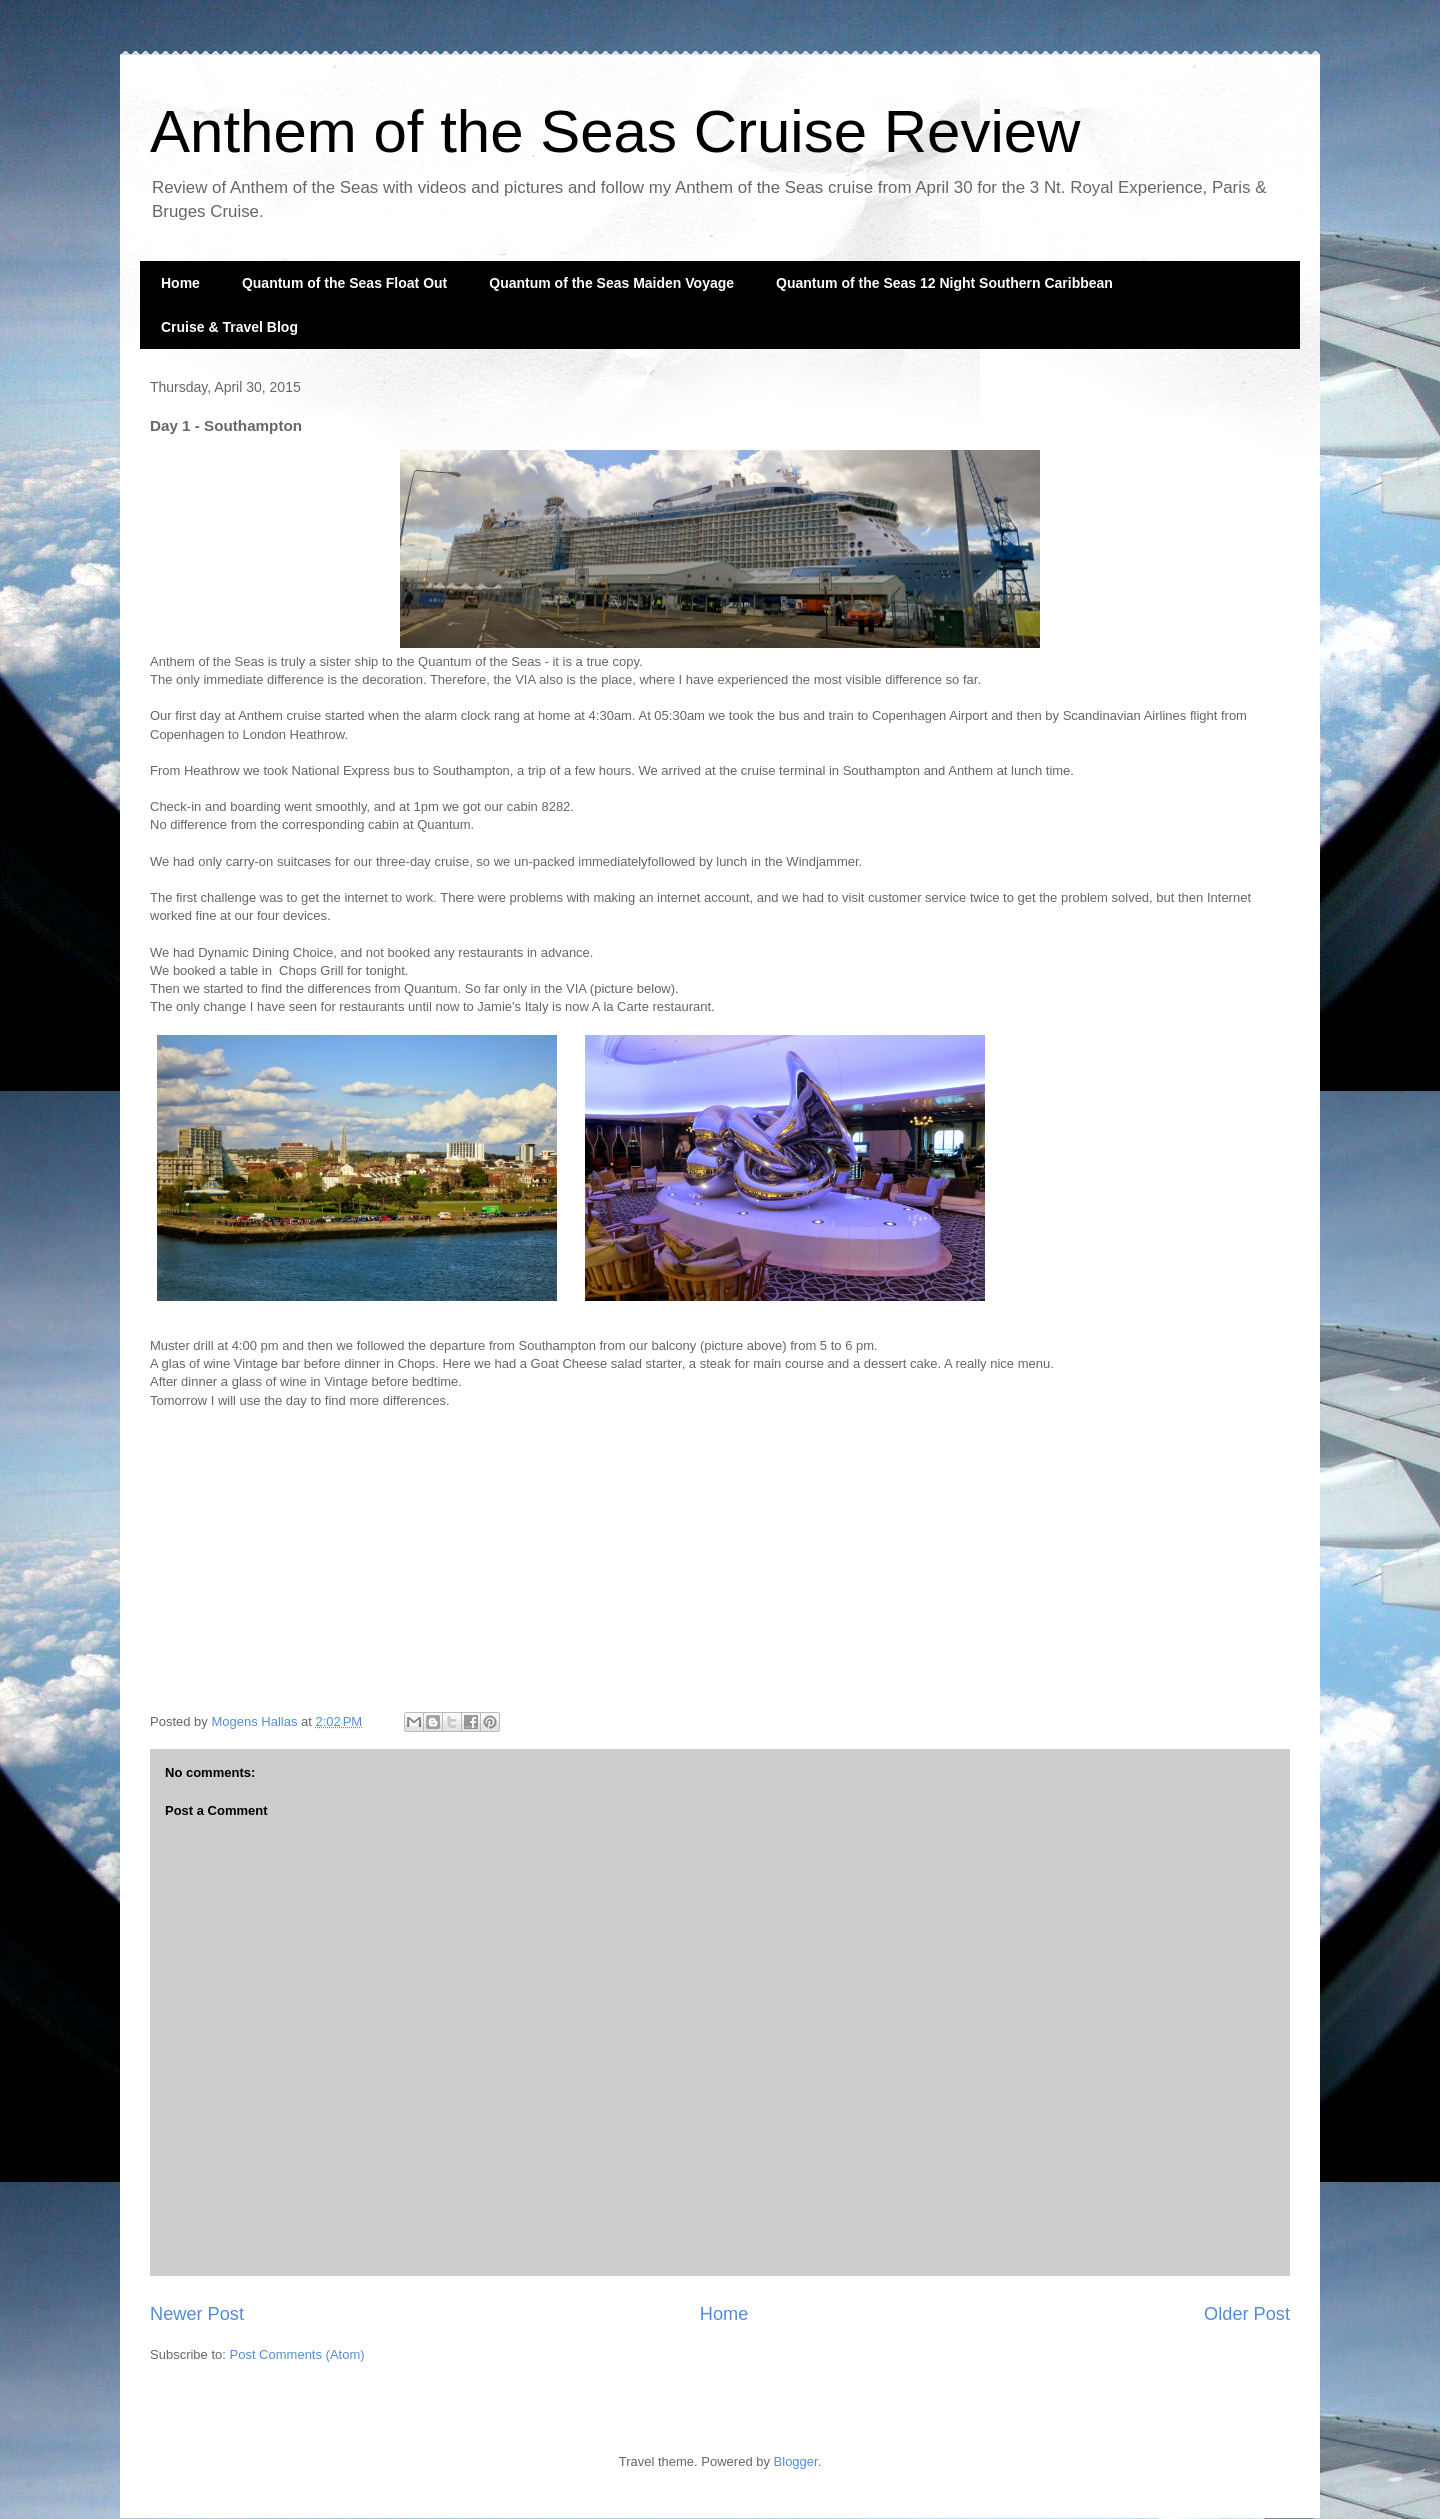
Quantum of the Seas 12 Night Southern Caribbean (944, 283)
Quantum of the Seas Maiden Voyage (611, 283)
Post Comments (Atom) (297, 2354)
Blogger (796, 2461)
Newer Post (197, 2314)
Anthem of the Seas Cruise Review (615, 131)
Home (180, 283)
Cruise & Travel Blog (229, 327)
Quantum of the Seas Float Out (344, 283)
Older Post (1247, 2314)
